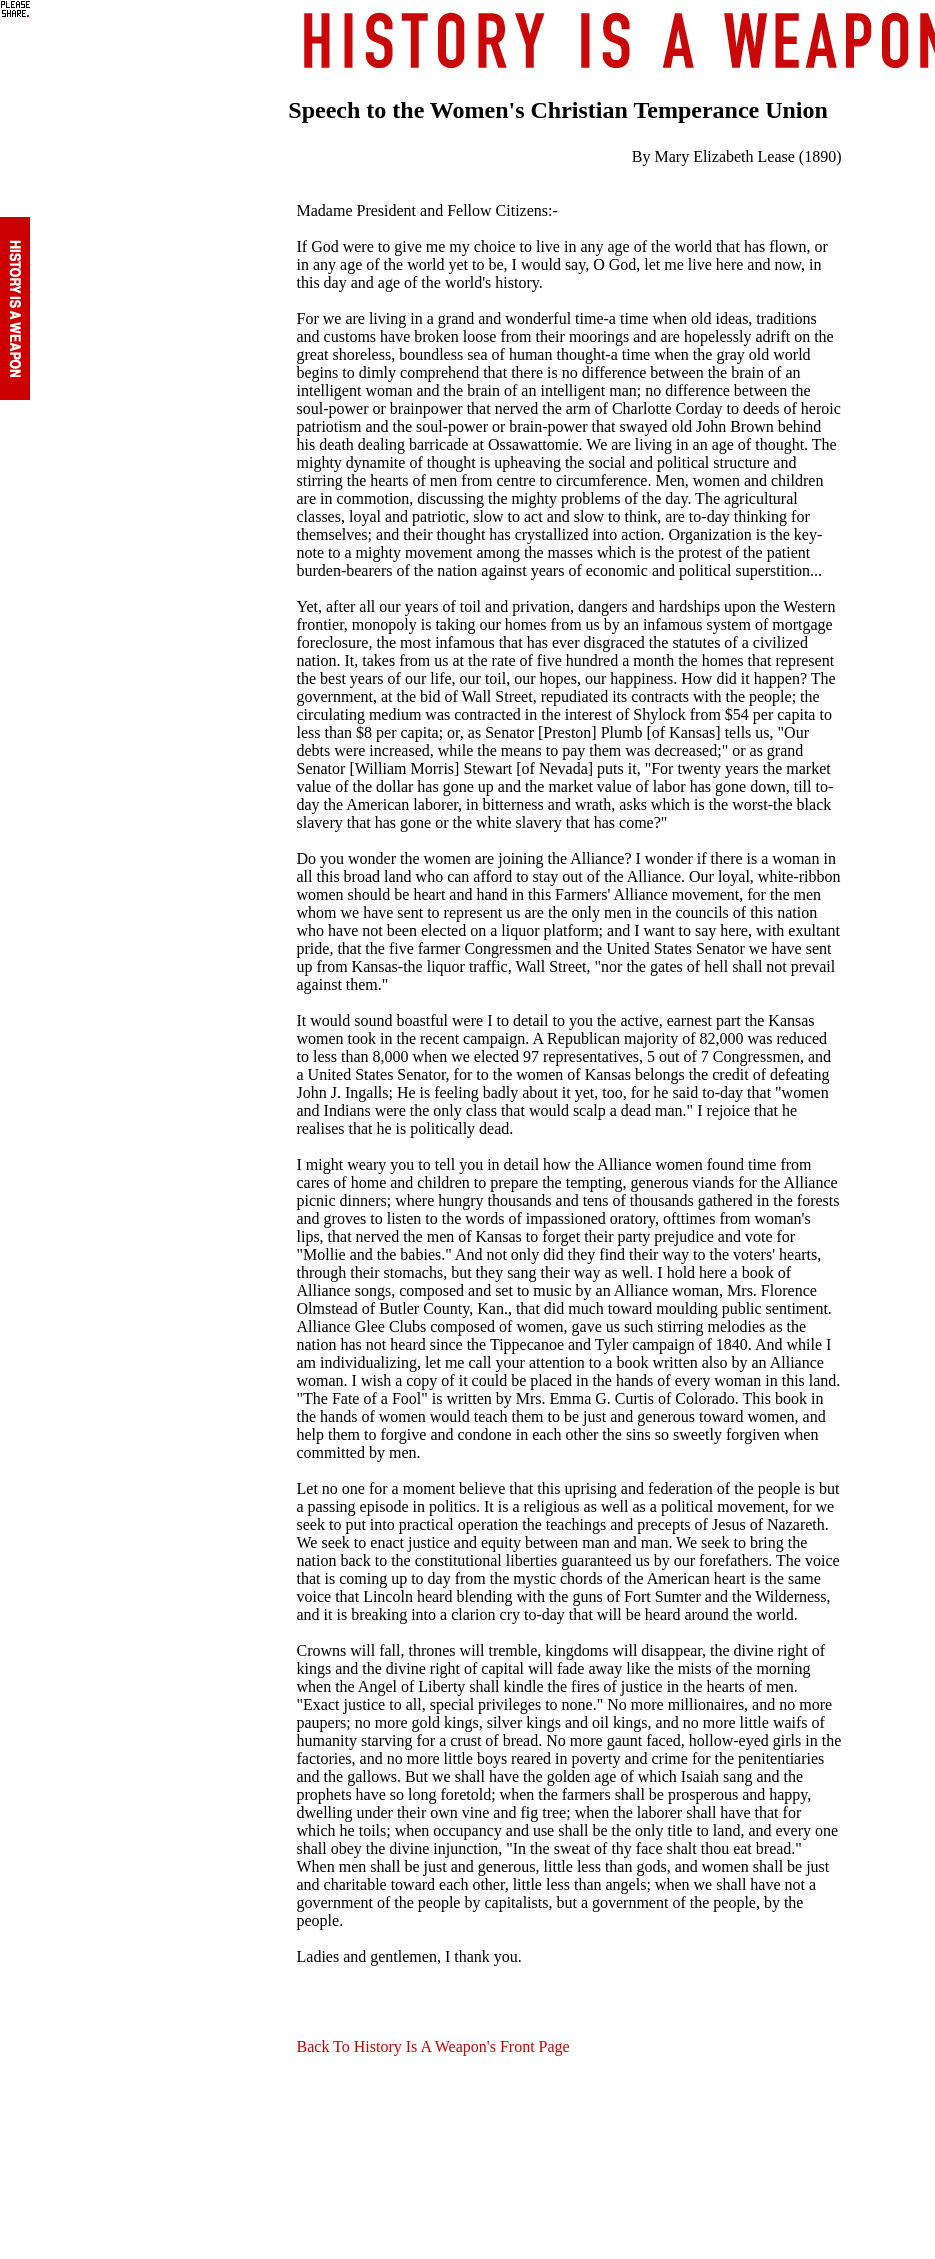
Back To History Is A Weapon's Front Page (433, 2046)
